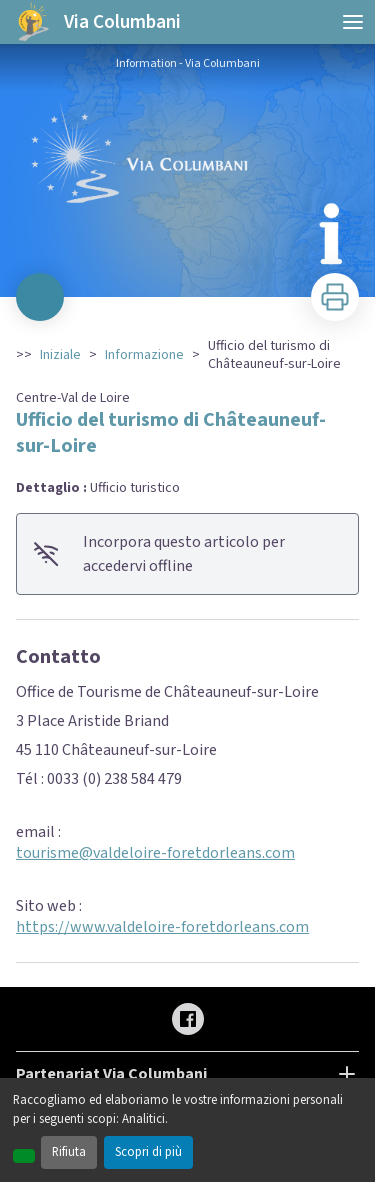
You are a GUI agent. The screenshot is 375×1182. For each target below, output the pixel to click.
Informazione (144, 355)
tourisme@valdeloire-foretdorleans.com (155, 853)
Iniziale (60, 355)
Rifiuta (69, 1152)
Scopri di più (148, 1152)
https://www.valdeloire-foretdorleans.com (162, 927)
